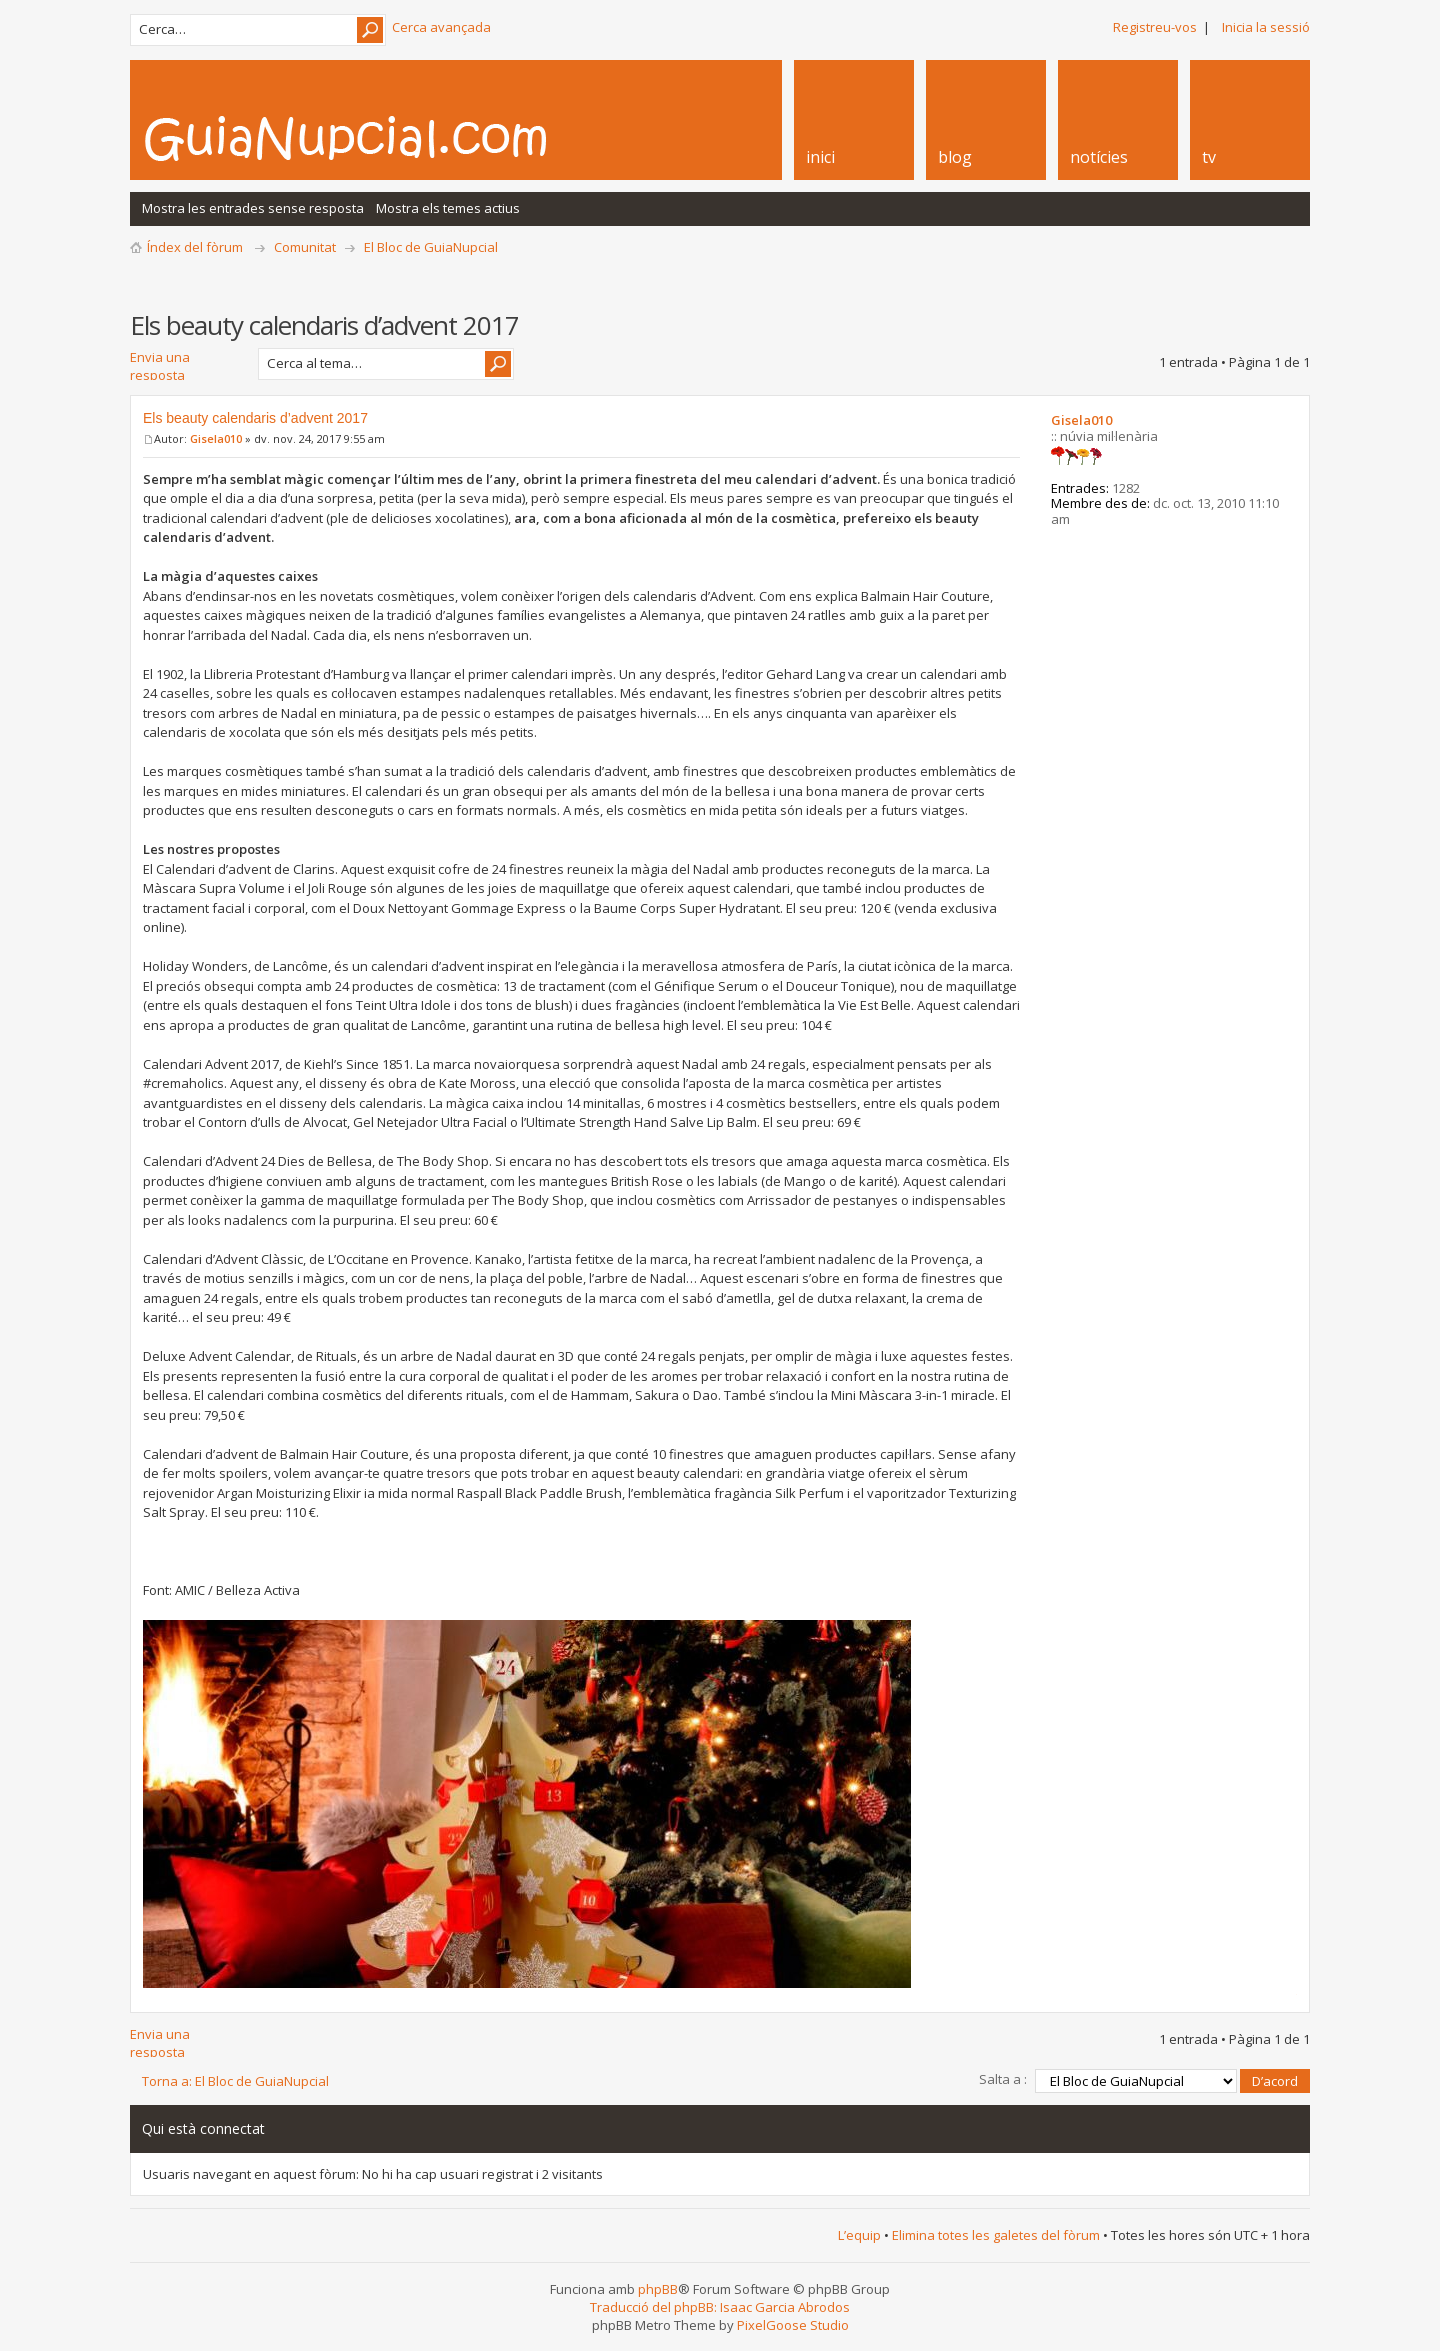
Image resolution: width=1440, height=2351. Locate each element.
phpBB (658, 2289)
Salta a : (1003, 2079)
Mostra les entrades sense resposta (253, 208)
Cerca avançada (441, 27)
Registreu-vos (1155, 27)
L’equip (859, 2235)
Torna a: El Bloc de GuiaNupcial (235, 2081)
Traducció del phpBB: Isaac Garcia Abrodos (720, 2307)
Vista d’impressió (1299, 277)
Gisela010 (216, 438)
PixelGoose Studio (793, 2325)
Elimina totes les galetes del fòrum (996, 2235)
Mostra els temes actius (448, 208)
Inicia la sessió (1266, 27)
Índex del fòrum (195, 247)
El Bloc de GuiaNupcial (431, 247)
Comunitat (305, 247)
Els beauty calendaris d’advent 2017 (255, 418)
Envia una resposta (188, 364)
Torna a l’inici (1291, 1994)
